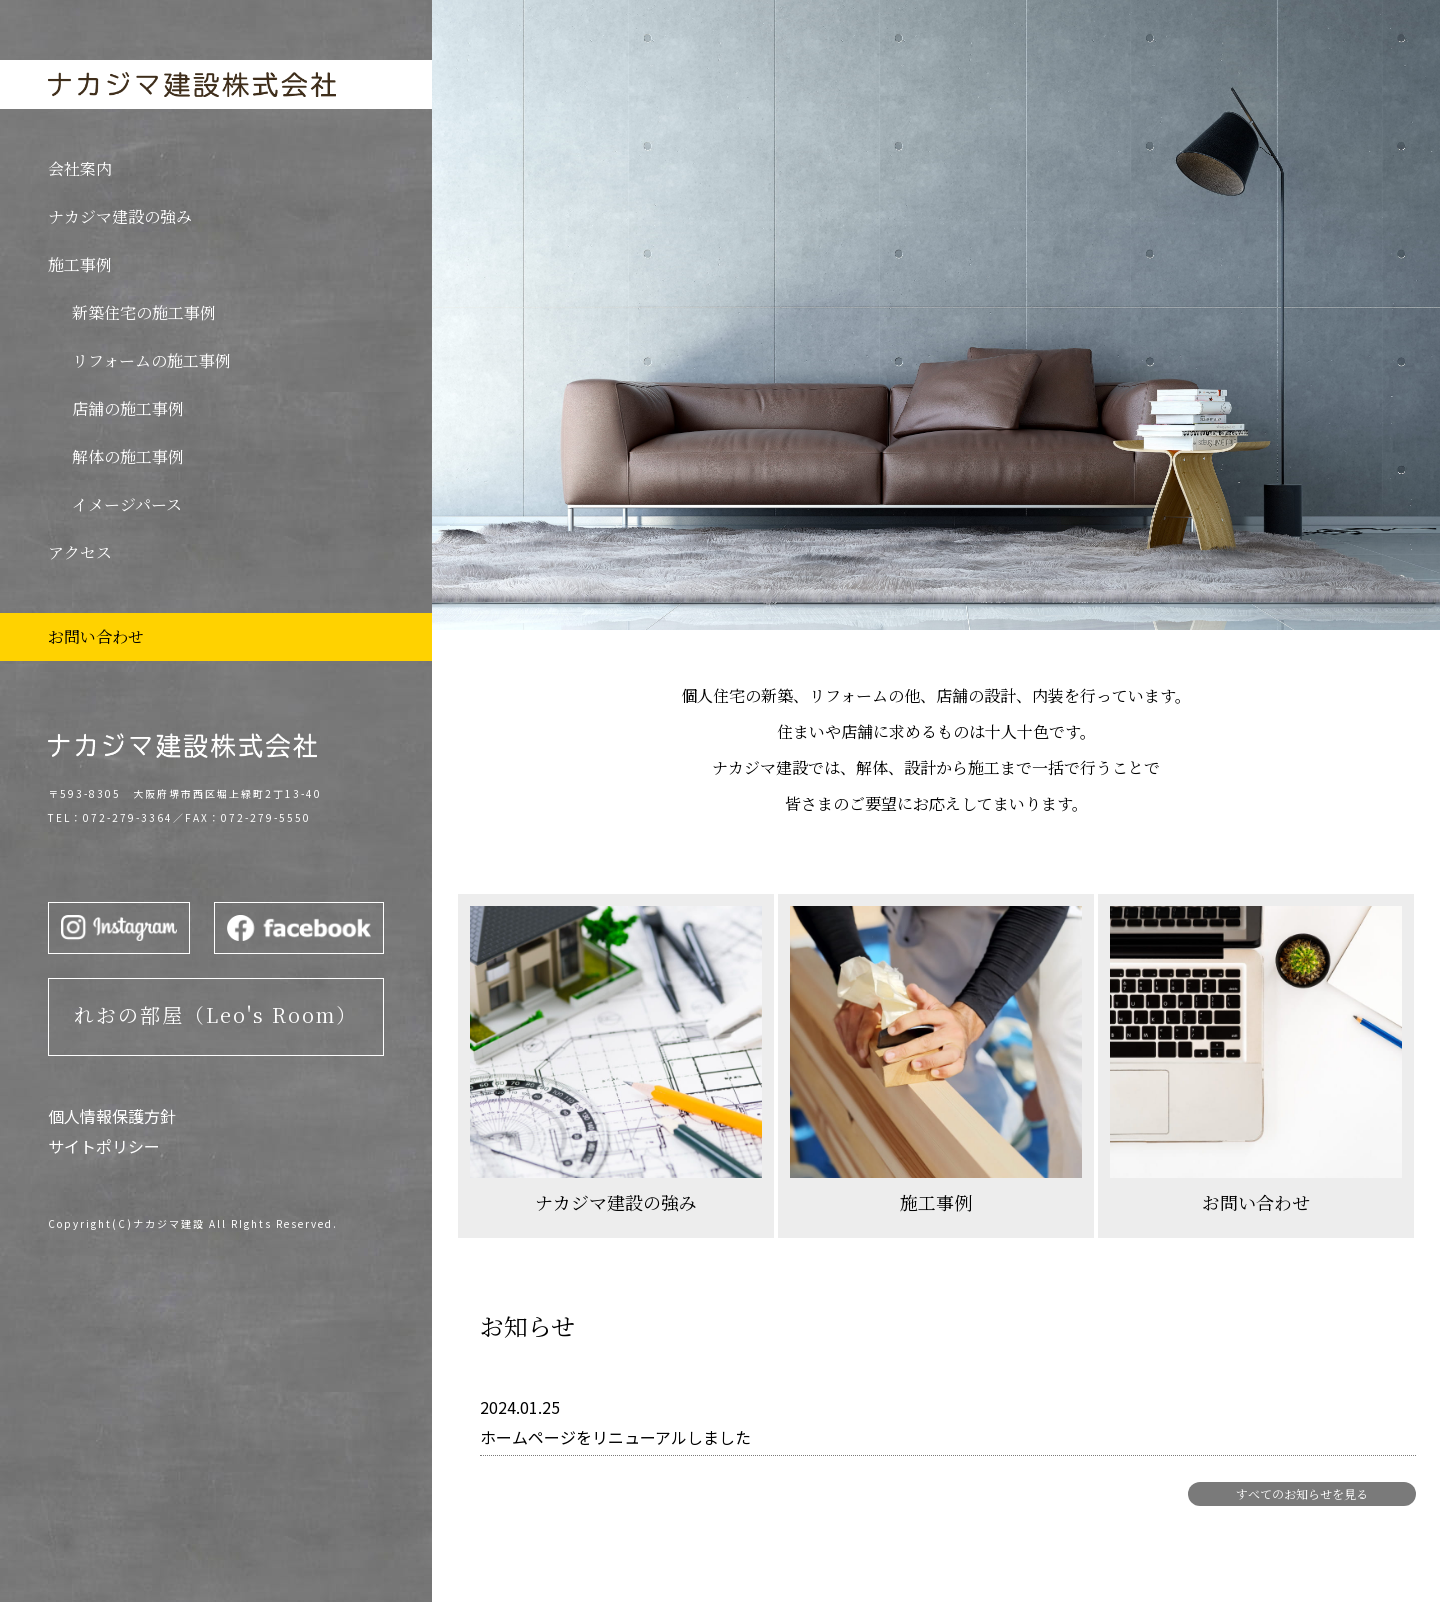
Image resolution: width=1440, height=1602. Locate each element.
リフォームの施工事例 (151, 360)
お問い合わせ (96, 636)
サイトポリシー (104, 1146)
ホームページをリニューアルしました (615, 1437)
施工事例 (80, 264)
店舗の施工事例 (128, 408)
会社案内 (80, 168)
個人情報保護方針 (112, 1116)
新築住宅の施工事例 (144, 312)
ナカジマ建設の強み (120, 216)
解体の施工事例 (128, 456)
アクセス (80, 552)
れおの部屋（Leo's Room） (216, 1014)
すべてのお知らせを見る (1302, 1493)
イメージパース (127, 504)
